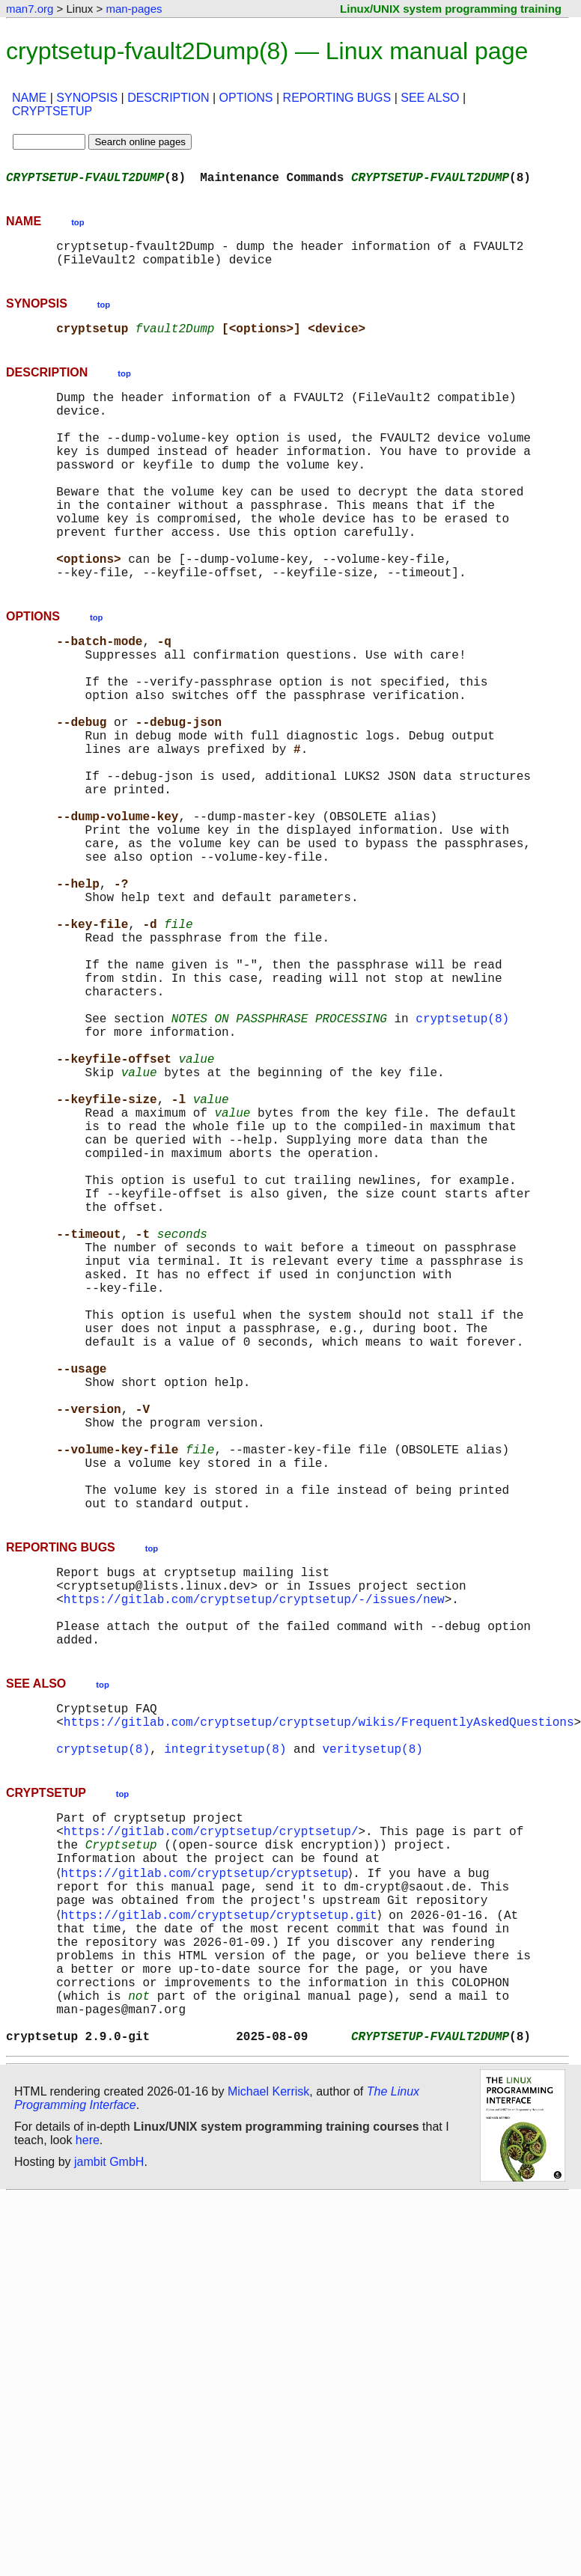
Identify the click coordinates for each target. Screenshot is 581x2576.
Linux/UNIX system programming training (451, 8)
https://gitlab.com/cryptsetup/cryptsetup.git (222, 2214)
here (88, 2466)
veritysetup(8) (372, 2026)
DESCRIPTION (168, 97)
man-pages (134, 8)
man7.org (29, 8)
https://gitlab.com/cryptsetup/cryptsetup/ (211, 2115)
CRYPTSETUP (52, 111)
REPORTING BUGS (337, 97)
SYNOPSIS (87, 97)
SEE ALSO (430, 97)
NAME (29, 97)
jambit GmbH (109, 2488)
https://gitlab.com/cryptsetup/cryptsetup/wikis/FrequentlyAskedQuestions (319, 1994)
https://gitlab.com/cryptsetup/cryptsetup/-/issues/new (254, 1856)
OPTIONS (246, 97)
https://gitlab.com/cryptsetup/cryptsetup (207, 2164)
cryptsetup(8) (462, 1158)
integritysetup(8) (225, 2026)
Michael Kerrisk (268, 2417)
